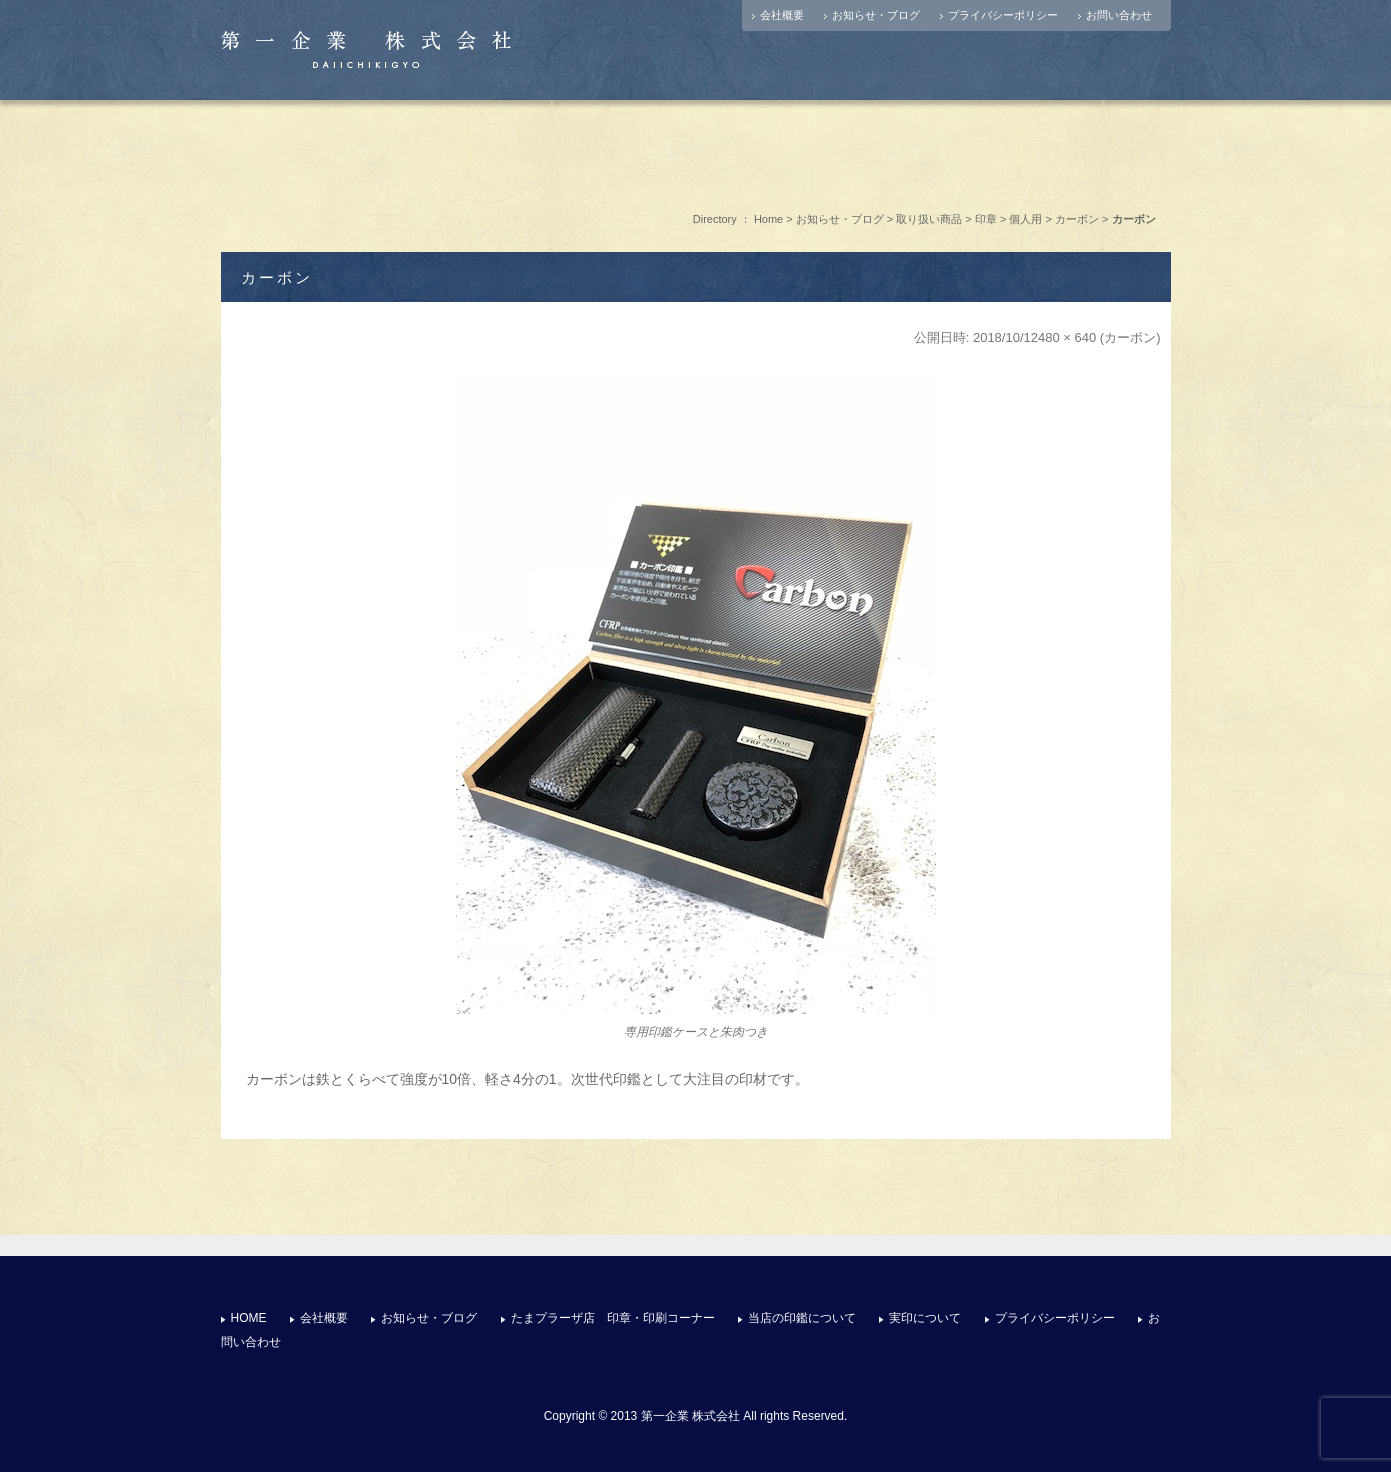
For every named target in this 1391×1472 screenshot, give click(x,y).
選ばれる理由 (696, 149)
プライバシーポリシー (1003, 15)
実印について (854, 149)
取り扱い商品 (929, 219)
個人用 (1025, 219)
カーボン (1077, 219)
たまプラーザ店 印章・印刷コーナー (538, 149)
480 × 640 (1067, 337)
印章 (986, 219)
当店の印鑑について (802, 1318)
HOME (249, 1318)
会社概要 (782, 15)
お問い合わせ (1119, 15)
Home (768, 219)
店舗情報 (379, 149)
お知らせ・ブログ (876, 15)
